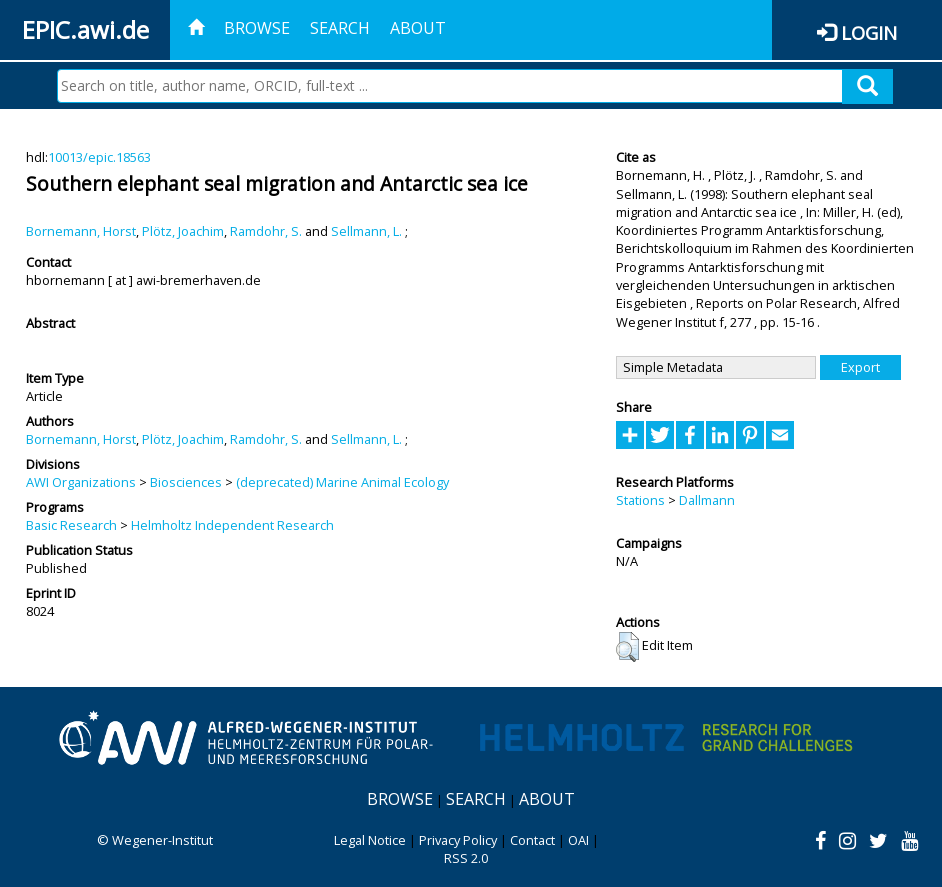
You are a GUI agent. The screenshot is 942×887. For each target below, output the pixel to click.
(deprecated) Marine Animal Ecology (342, 482)
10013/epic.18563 (99, 157)
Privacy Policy (458, 840)
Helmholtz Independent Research (232, 525)
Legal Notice (370, 840)
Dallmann (707, 500)
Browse (257, 28)
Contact (532, 840)
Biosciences (186, 482)
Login (869, 32)
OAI (578, 840)
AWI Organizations (81, 482)
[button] (627, 647)
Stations (640, 500)
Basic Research (71, 525)
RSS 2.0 (466, 858)
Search (340, 28)
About (418, 28)
